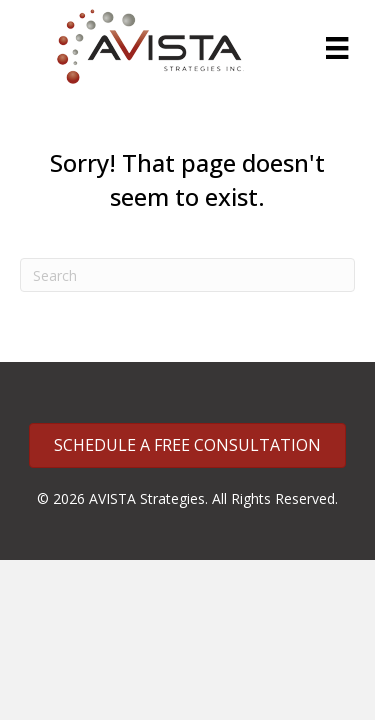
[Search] (187, 275)
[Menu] (337, 48)
